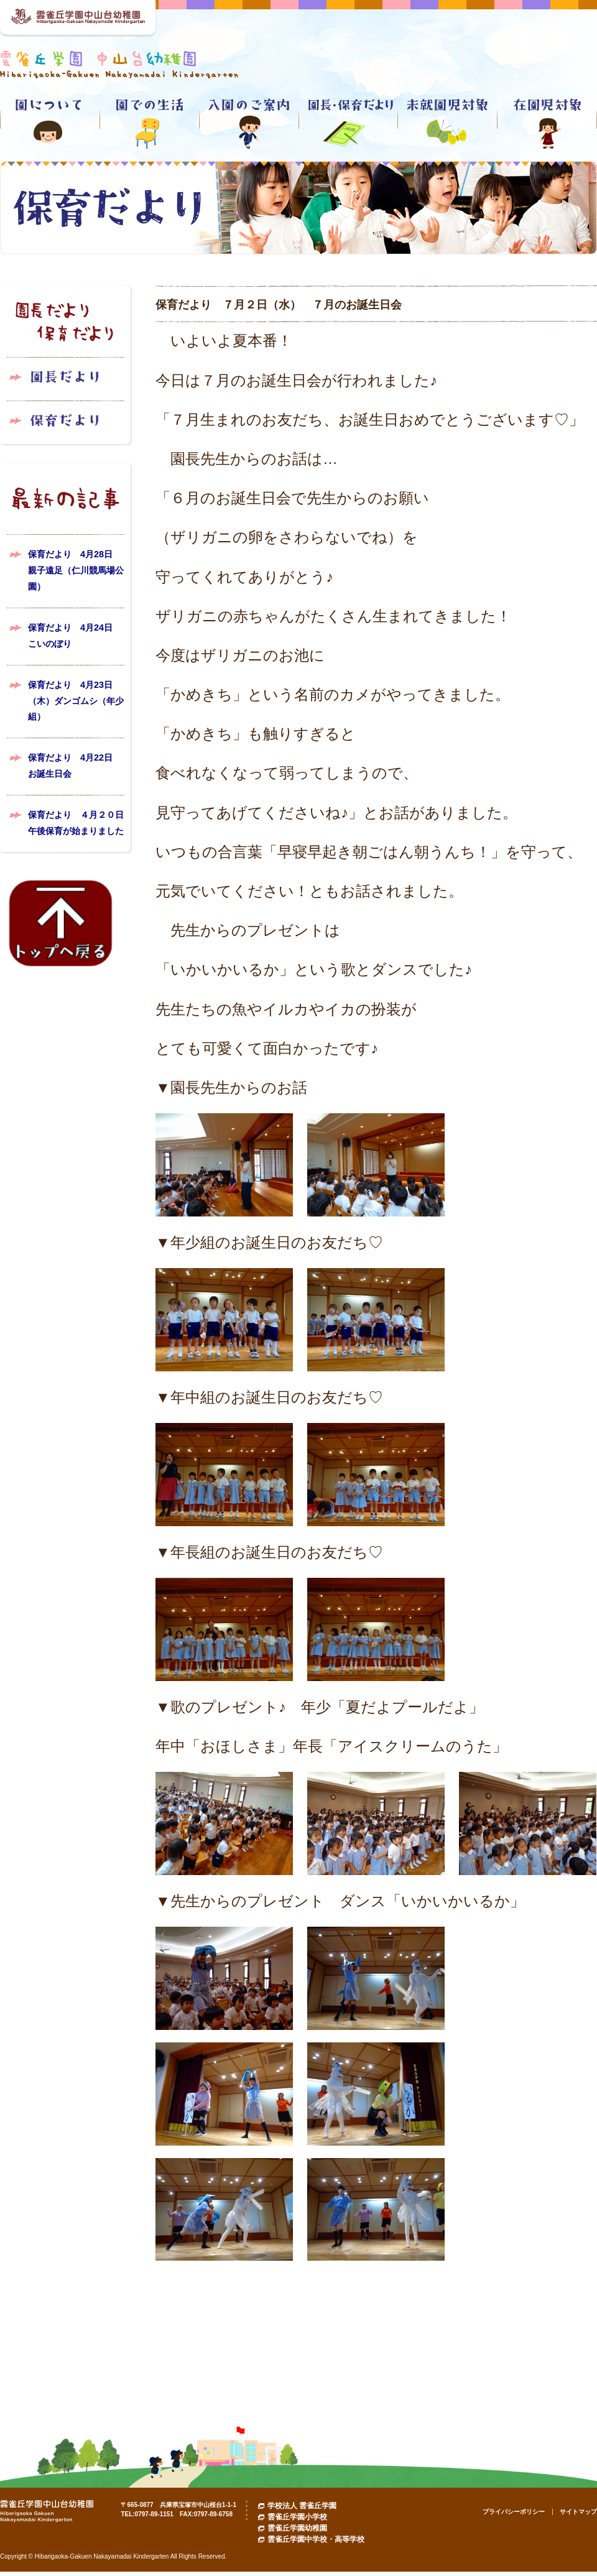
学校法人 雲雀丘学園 (301, 2505)
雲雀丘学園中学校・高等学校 (315, 2539)
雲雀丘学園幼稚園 (297, 2528)
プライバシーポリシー (514, 2511)
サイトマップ (578, 2511)
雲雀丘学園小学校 (297, 2517)
